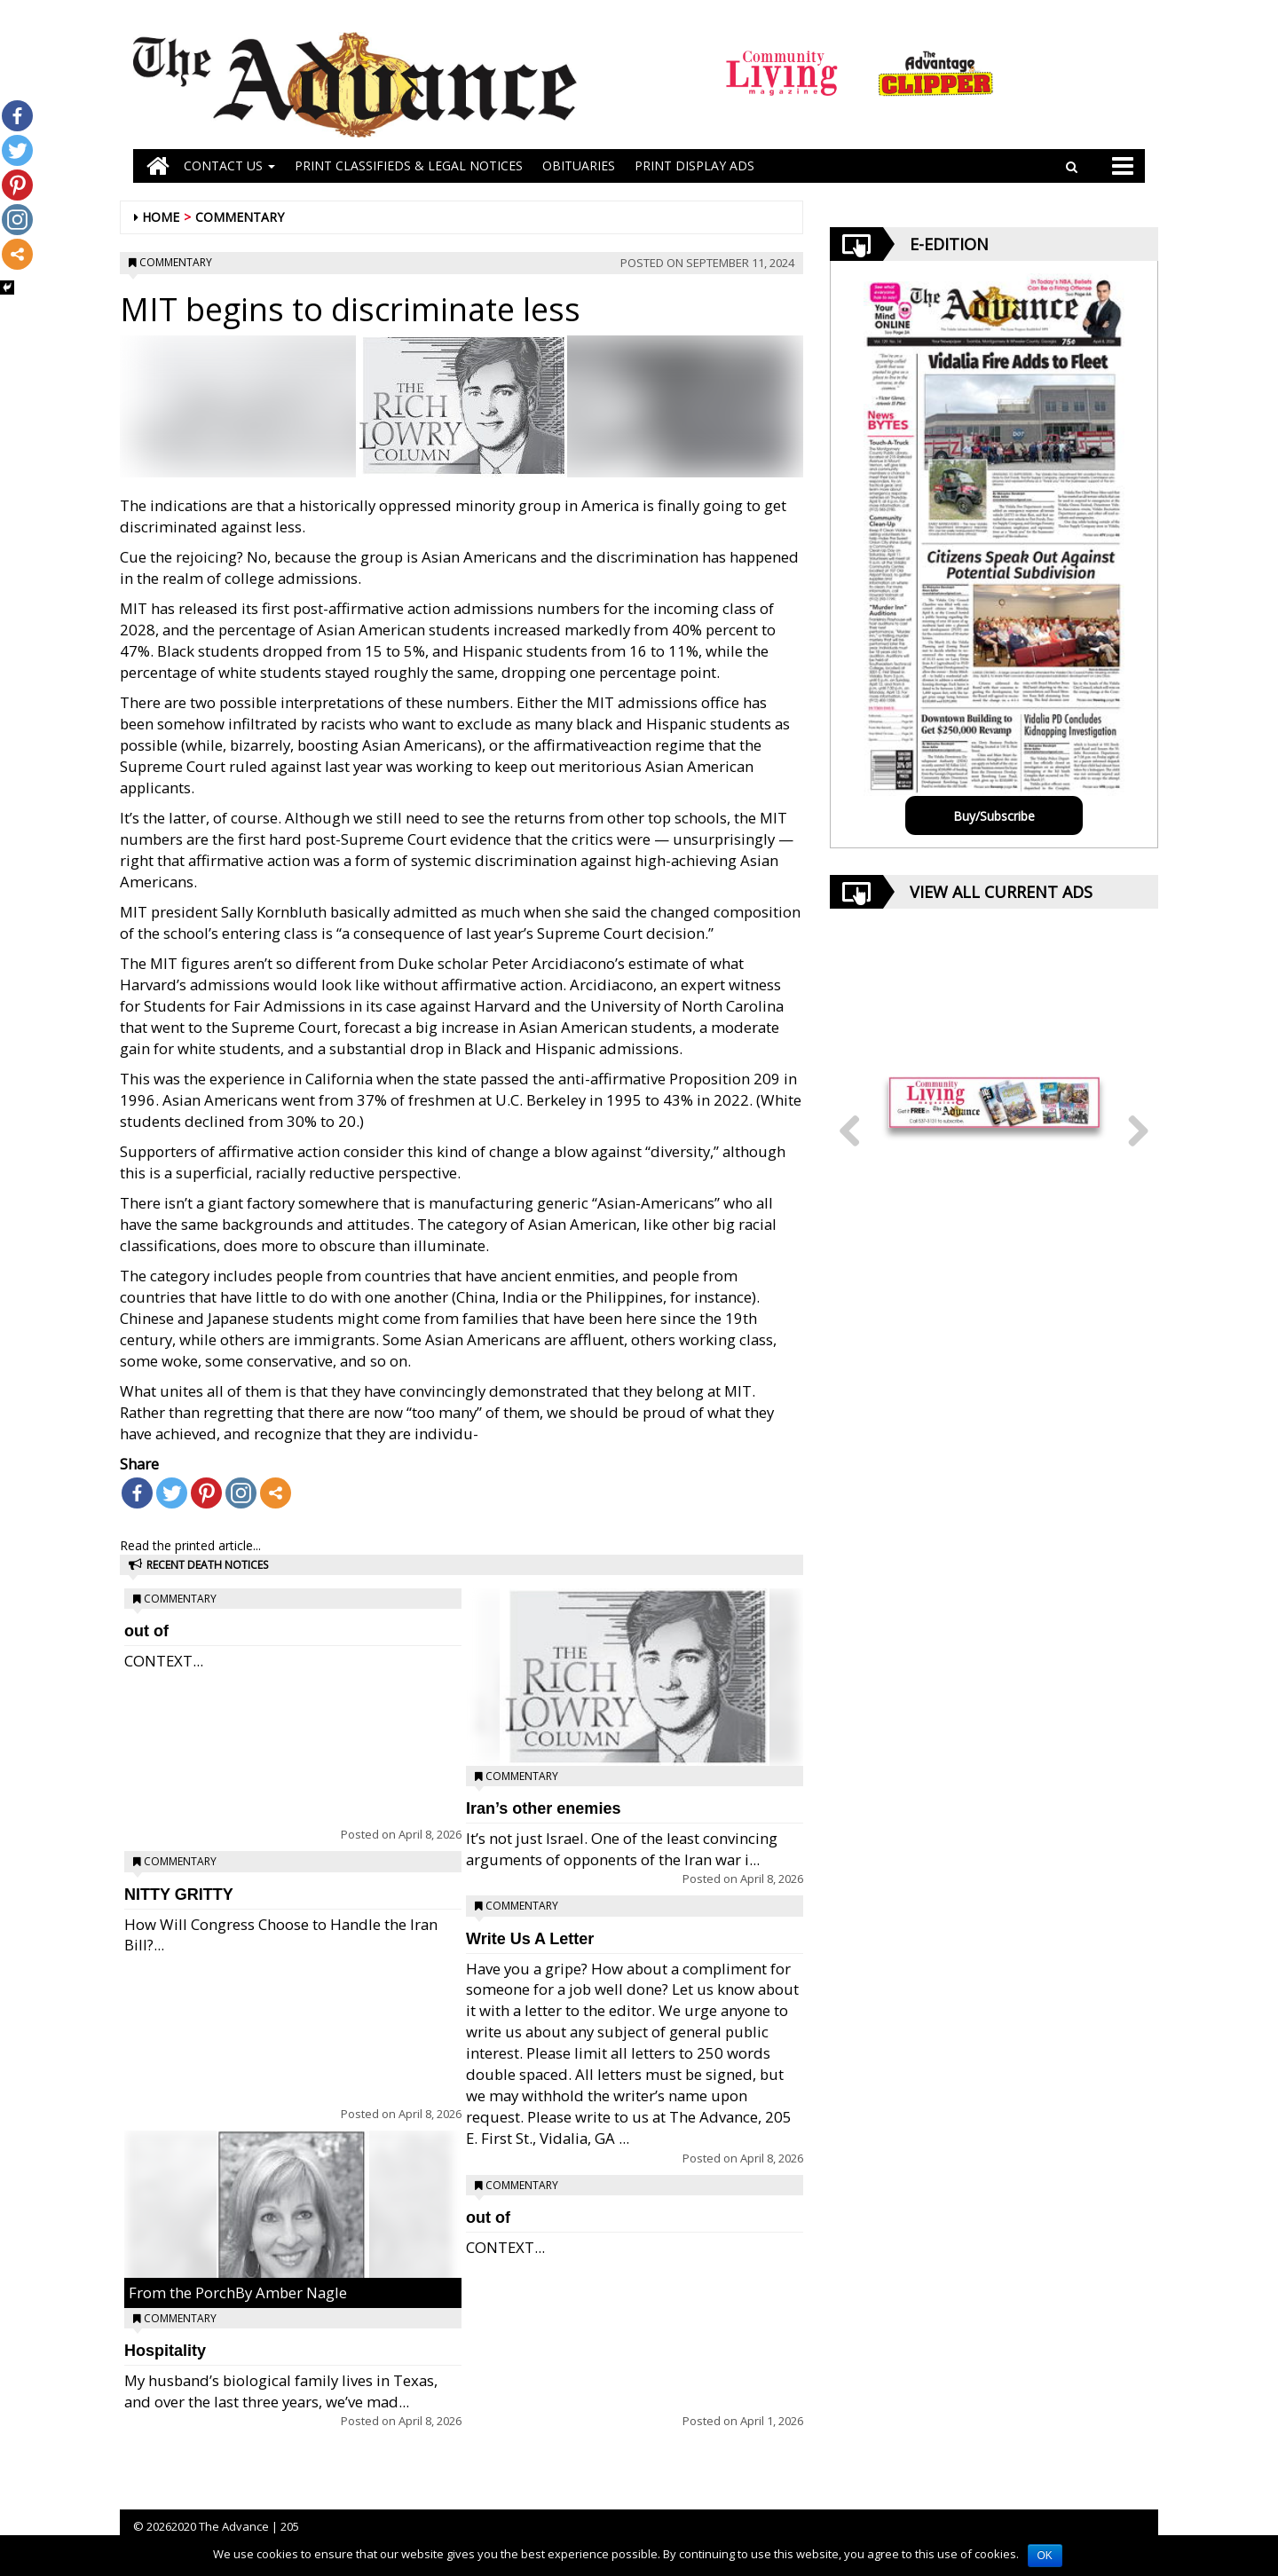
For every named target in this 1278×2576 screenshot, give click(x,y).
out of (146, 1631)
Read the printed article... (190, 1545)
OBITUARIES (578, 165)
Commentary (239, 217)
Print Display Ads (694, 165)
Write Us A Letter (530, 1939)
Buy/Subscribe (994, 815)
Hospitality (165, 2350)
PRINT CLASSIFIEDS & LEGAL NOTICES (409, 165)
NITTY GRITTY (178, 1894)
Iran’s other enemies (543, 1808)
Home (160, 217)
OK (1045, 2555)
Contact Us (229, 165)
